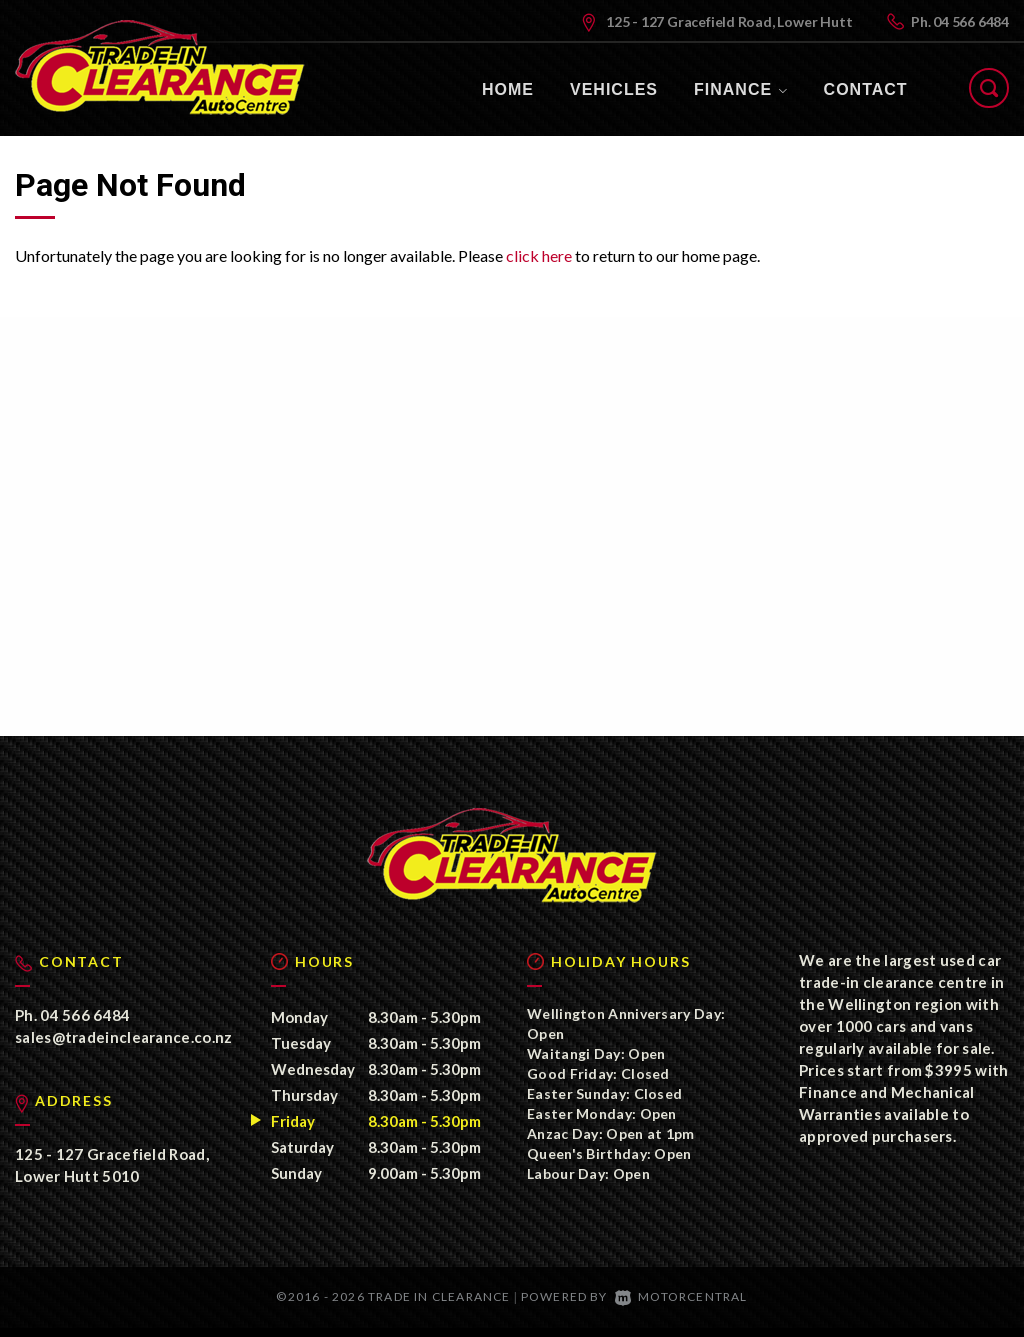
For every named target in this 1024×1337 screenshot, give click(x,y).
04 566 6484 (971, 21)
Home (508, 89)
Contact (866, 89)
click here (539, 255)
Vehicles (614, 89)
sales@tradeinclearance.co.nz (123, 1047)
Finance (741, 89)
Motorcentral (681, 1306)
